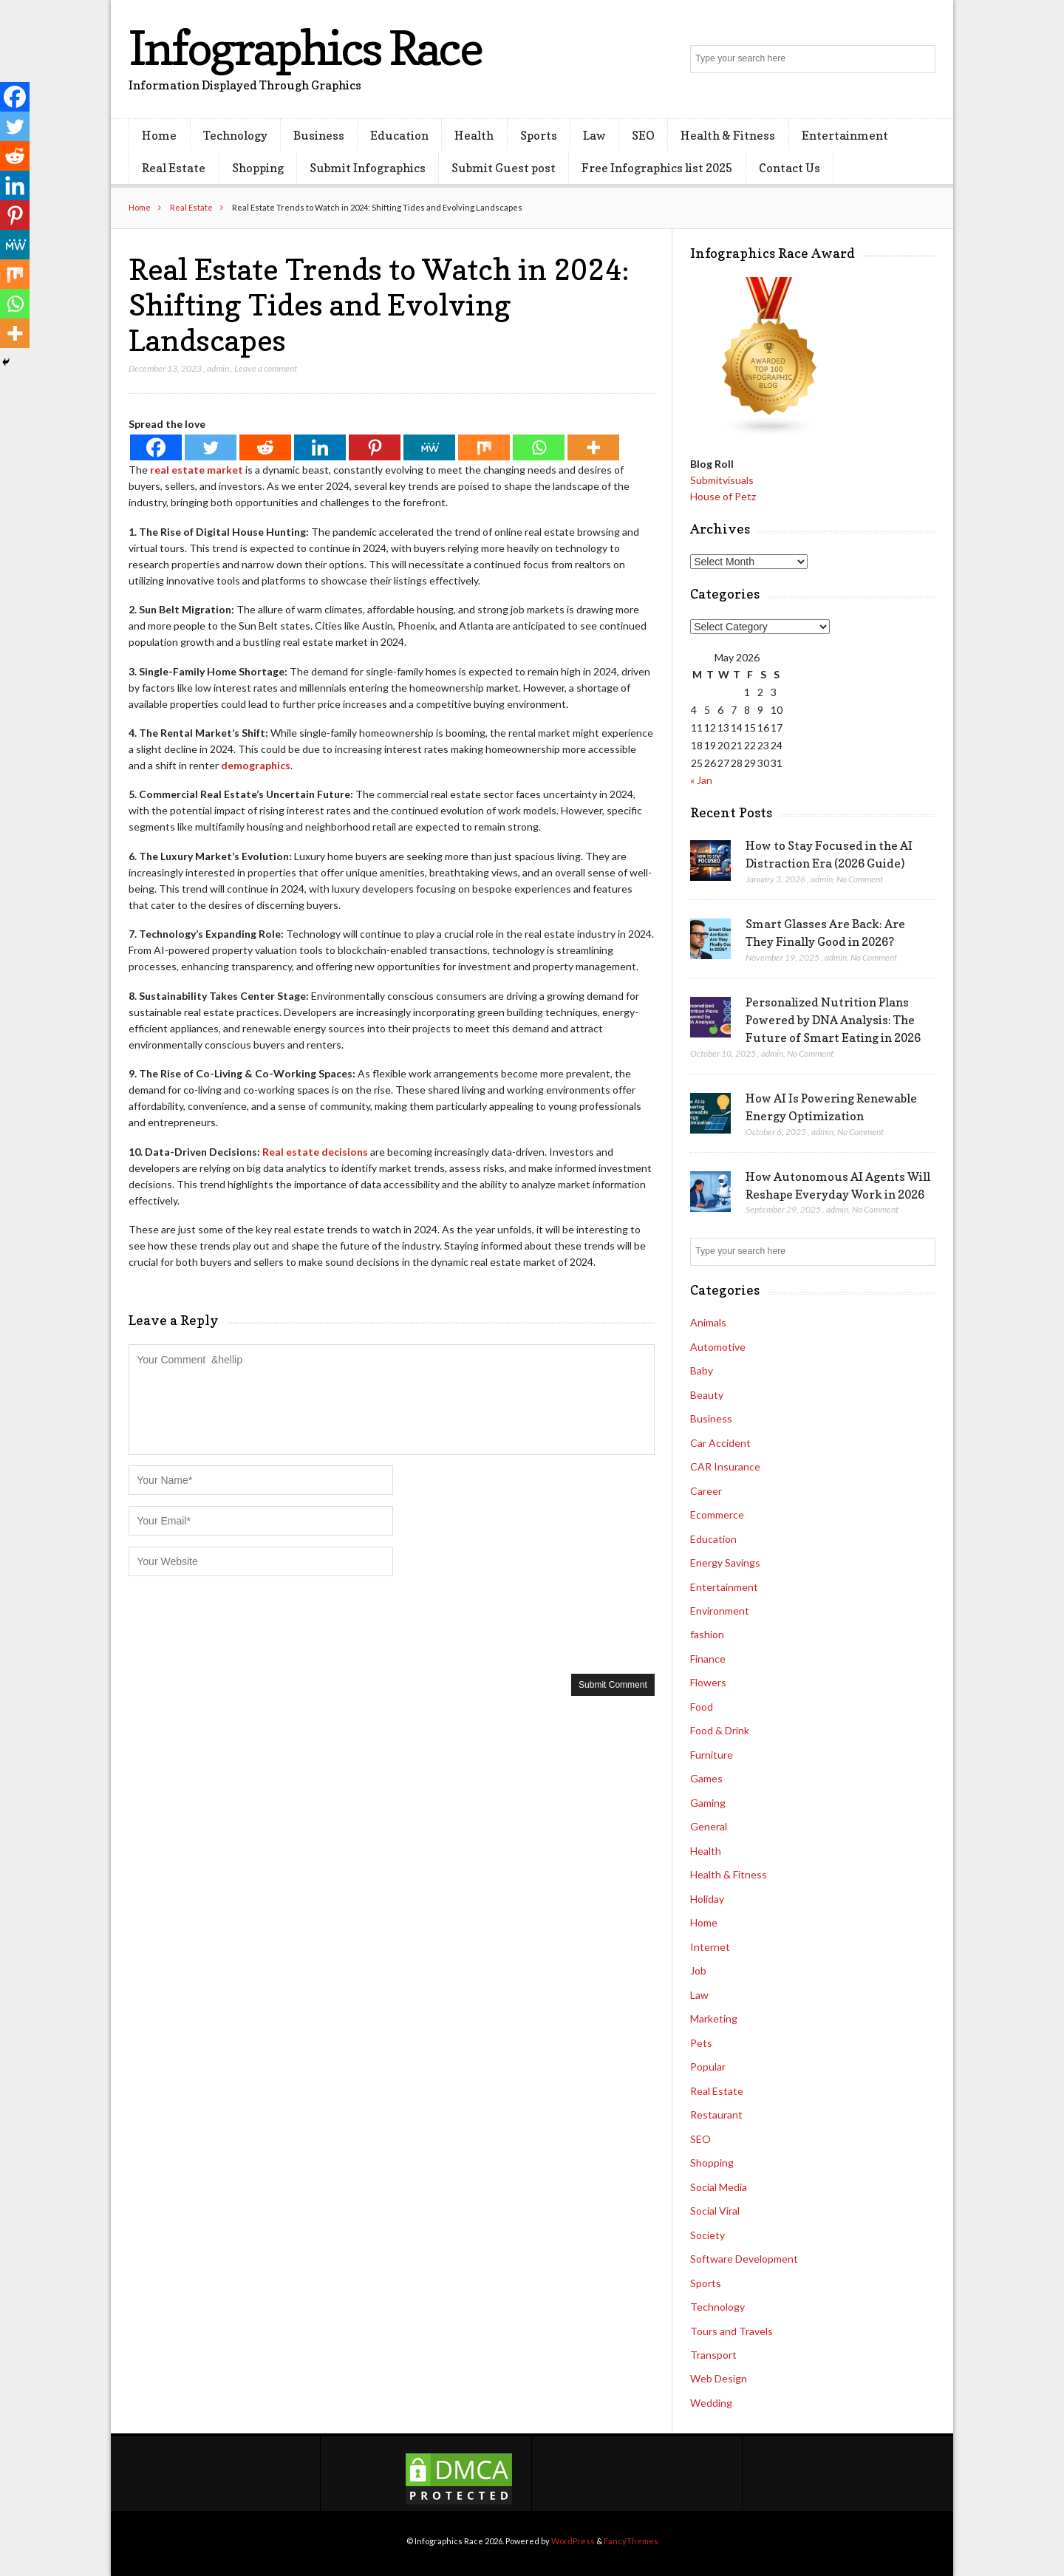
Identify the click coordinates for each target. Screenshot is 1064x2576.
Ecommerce (717, 1514)
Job (698, 1970)
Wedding (711, 2402)
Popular (708, 2066)
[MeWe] (429, 447)
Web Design (718, 2378)
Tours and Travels (731, 2331)
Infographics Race (305, 47)
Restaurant (716, 2114)
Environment (719, 1610)
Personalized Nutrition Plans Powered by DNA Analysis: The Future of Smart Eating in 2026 (833, 1020)
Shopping (258, 167)
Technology (235, 135)
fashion (707, 1634)
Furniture (711, 1754)
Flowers (708, 1682)
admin (218, 368)
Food (701, 1706)
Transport (713, 2354)
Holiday (707, 1898)
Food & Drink (719, 1730)
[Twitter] (210, 447)
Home (159, 135)
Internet (710, 1946)
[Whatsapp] (539, 447)
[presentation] (241, 1623)
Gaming (708, 1802)
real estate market (196, 469)
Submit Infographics (368, 167)
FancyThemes (631, 2541)
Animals (708, 1322)
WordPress (573, 2541)
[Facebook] (156, 447)
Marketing (713, 2018)
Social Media (718, 2187)
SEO (643, 135)
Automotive (718, 1346)
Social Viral (715, 2210)
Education (399, 135)
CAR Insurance (725, 1466)
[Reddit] (265, 447)
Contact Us (789, 167)
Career (706, 1491)
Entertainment (845, 135)
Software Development (744, 2258)
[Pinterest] (374, 447)
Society (707, 2235)
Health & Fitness (728, 135)
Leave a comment (265, 368)
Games (706, 1778)
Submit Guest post (503, 167)
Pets (701, 2043)
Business (318, 135)
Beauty (706, 1394)
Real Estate (173, 167)
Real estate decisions (315, 1151)
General (708, 1826)
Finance (708, 1658)
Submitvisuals (722, 480)
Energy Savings (725, 1562)
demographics (255, 765)
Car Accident (720, 1443)
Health (474, 135)
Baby (701, 1370)
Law (594, 135)
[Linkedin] (320, 447)
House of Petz (723, 496)
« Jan (701, 780)
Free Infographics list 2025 (657, 167)
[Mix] (484, 447)
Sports (538, 135)
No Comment (859, 879)
